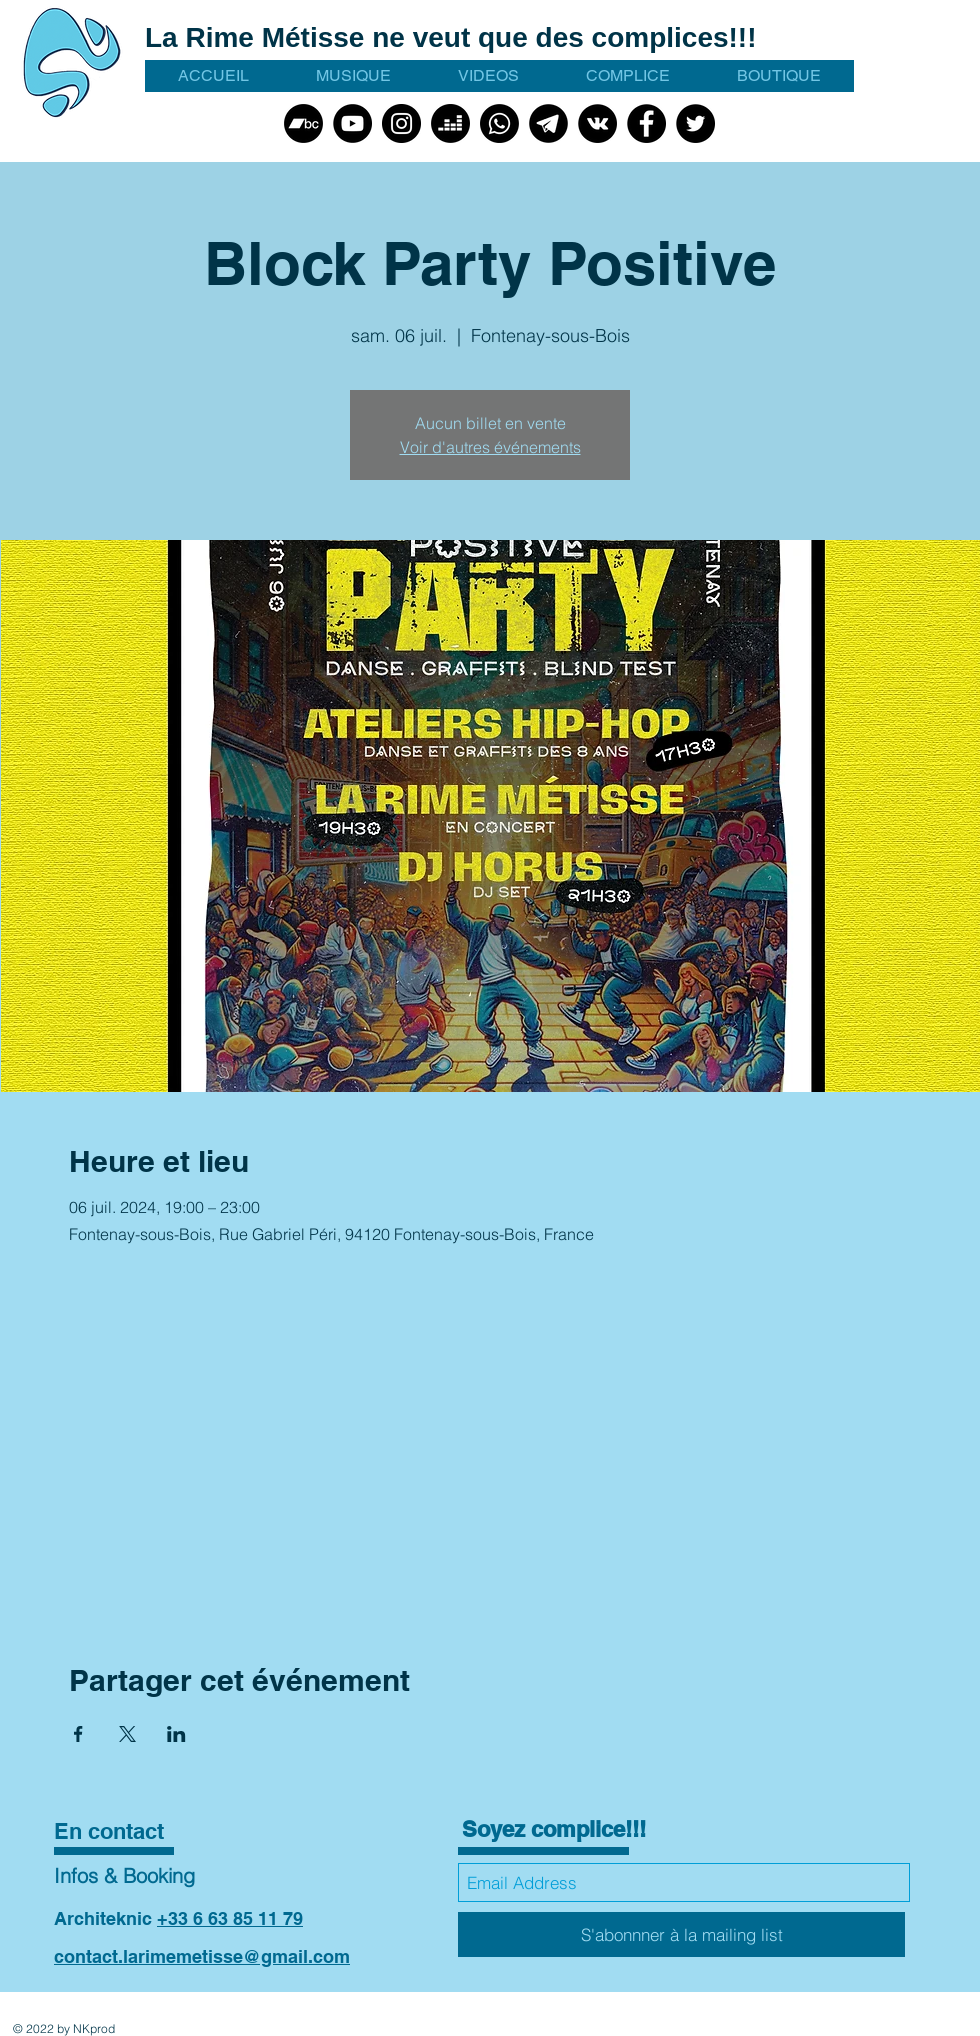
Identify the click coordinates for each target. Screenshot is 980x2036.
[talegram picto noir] (548, 123)
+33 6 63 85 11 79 (230, 1918)
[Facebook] (646, 123)
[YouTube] (352, 123)
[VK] (597, 123)
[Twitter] (695, 123)
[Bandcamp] (303, 123)
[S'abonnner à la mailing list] (681, 1934)
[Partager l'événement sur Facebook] (78, 1734)
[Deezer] (450, 123)
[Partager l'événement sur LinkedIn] (176, 1734)
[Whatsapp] (499, 123)
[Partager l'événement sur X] (127, 1734)
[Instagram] (401, 123)
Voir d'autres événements (490, 447)
